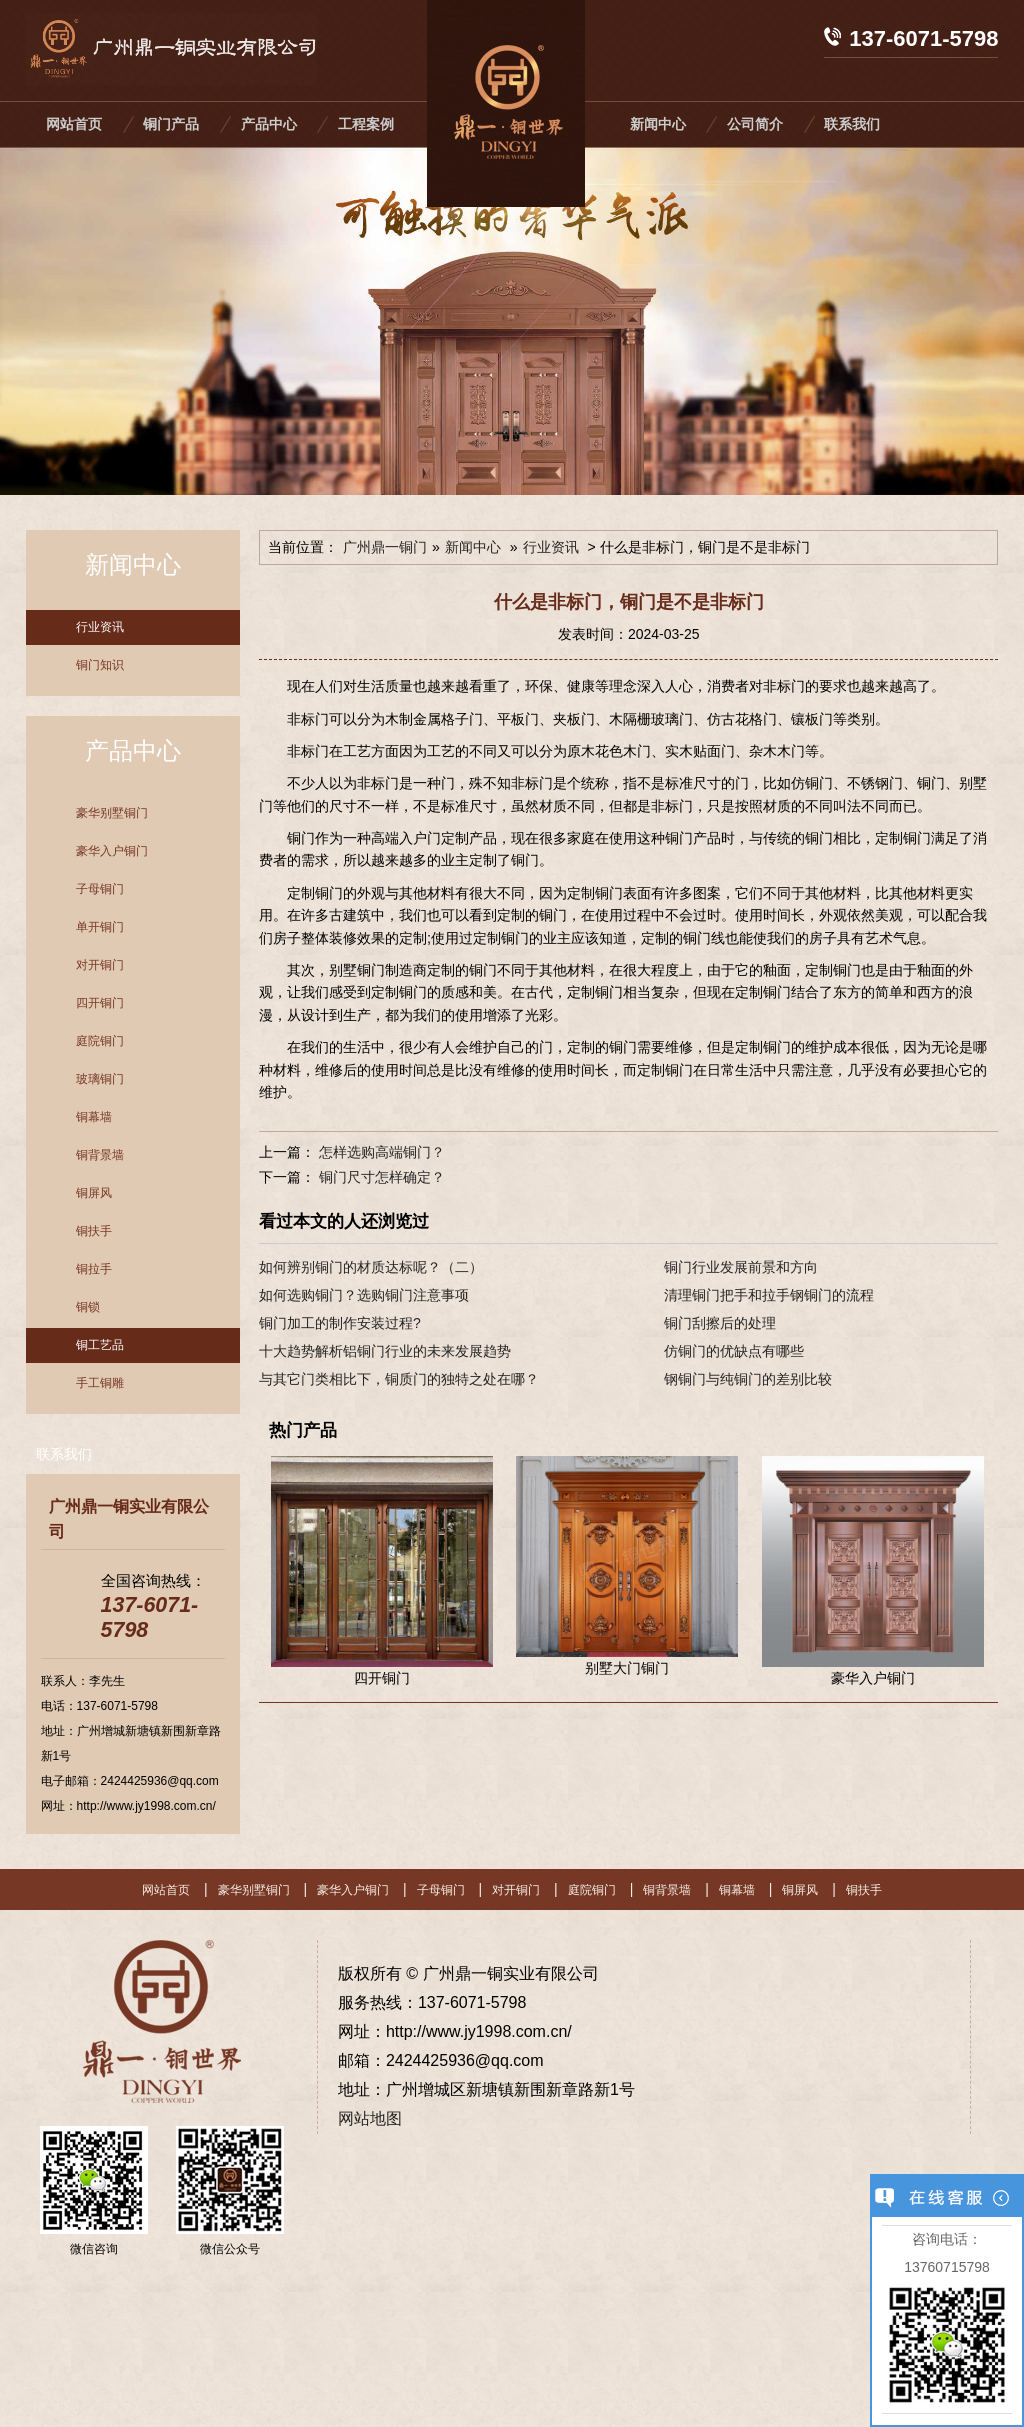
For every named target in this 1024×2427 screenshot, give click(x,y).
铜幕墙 (94, 1117)
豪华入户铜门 (112, 851)
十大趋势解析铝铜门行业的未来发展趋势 (385, 1351)
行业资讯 (100, 627)
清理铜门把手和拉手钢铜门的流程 (769, 1295)
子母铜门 (100, 889)
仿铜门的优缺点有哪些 (734, 1351)
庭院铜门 (100, 1041)
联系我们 (852, 124)
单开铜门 (100, 927)
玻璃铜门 (100, 1079)
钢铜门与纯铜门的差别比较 (748, 1379)
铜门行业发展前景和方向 (741, 1267)
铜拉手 (94, 1269)
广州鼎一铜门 (385, 547)
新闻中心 (658, 124)
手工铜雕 (100, 1383)
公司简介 (755, 124)
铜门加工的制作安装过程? (340, 1323)
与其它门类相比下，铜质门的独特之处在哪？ (399, 1379)
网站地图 (370, 2118)
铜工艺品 (100, 1345)
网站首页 (74, 124)
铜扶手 (94, 1231)
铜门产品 (171, 124)
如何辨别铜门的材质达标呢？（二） (371, 1267)
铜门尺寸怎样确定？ (380, 1177)
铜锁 (88, 1307)
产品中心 (269, 124)
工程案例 (366, 124)
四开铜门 (100, 1003)
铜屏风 (94, 1193)
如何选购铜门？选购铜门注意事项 (364, 1295)
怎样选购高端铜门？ (380, 1152)
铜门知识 (100, 665)
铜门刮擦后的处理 (720, 1323)
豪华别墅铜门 (112, 813)
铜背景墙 (100, 1155)
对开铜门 (100, 965)
